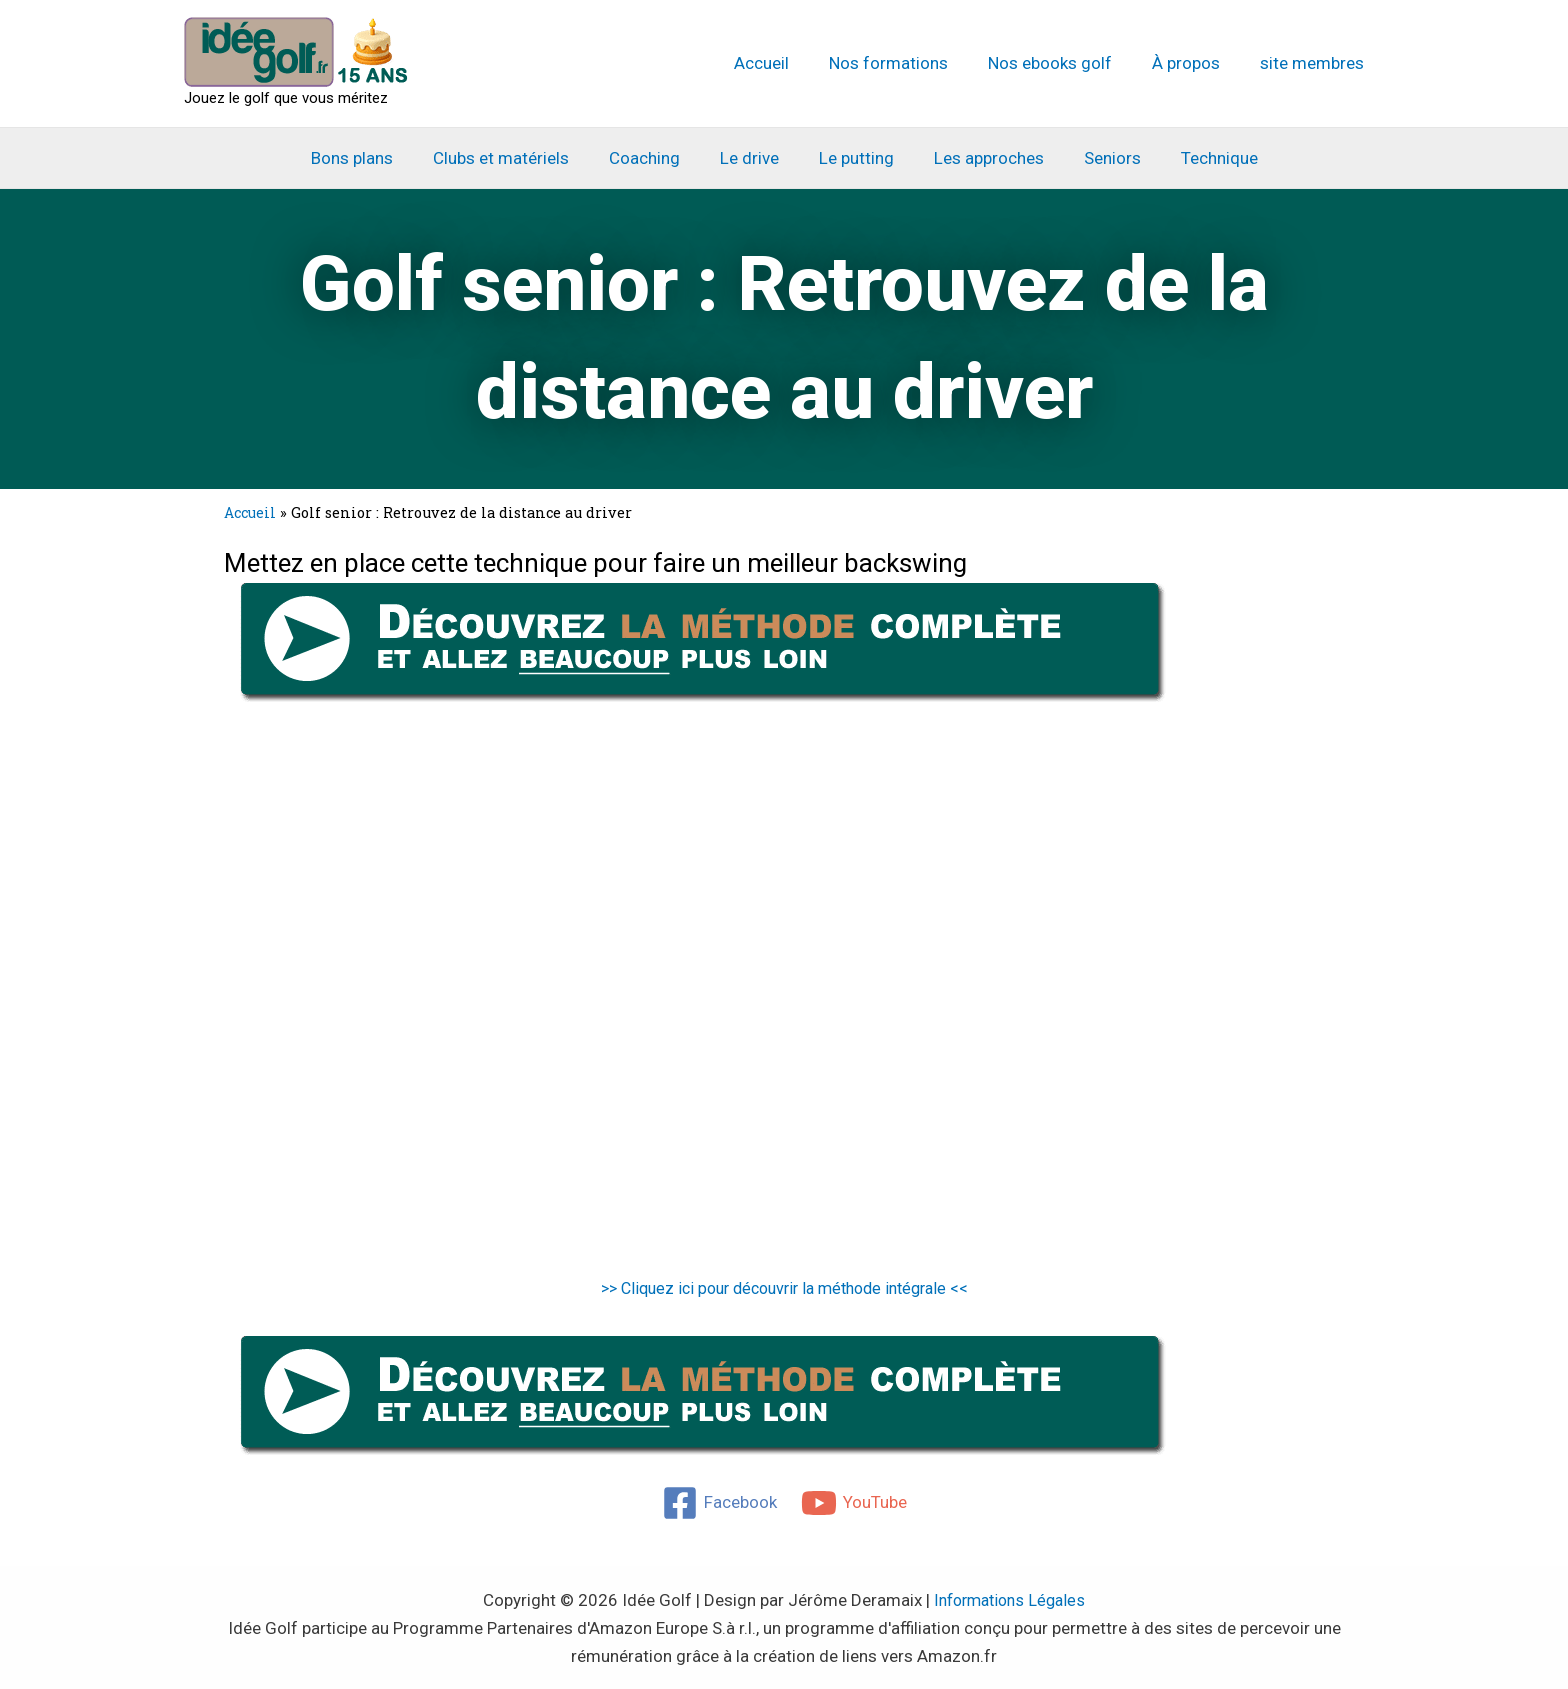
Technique (1198, 158)
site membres (1315, 63)
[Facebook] (718, 1502)
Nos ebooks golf (1065, 63)
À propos (1195, 63)
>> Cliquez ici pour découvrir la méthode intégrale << (784, 1288)
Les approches (980, 158)
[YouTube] (855, 1502)
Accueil (788, 63)
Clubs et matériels (516, 158)
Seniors (1097, 158)
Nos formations (909, 63)
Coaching (653, 158)
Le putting (853, 158)
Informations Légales (1010, 1599)
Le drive (752, 158)
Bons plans (373, 158)
